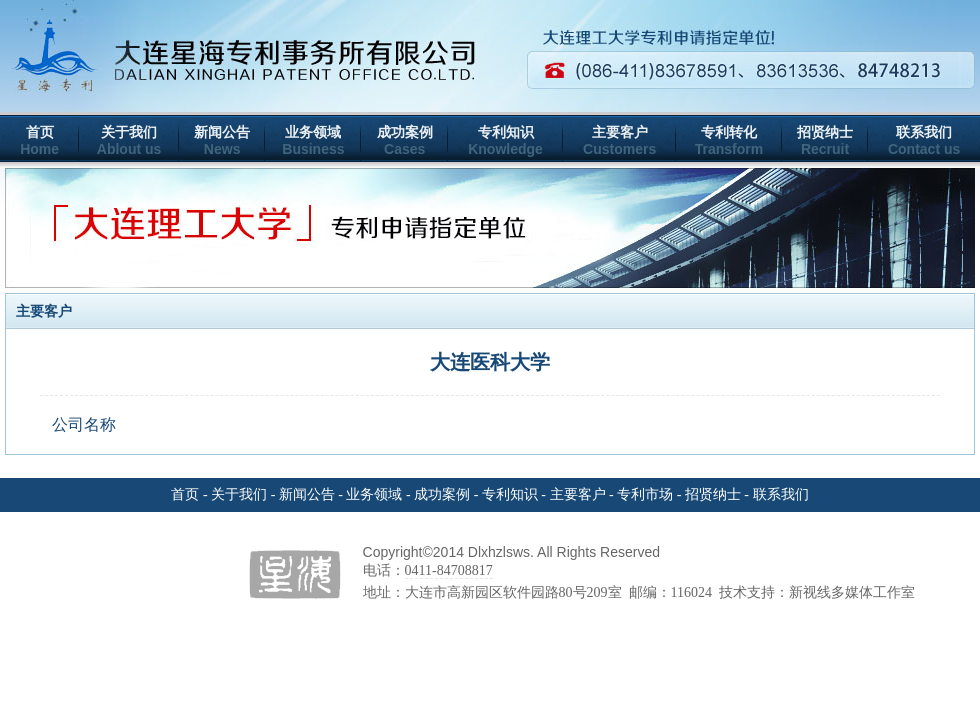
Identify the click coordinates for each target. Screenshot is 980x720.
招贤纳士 (825, 132)
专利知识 (506, 132)
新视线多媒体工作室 (852, 592)
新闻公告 (222, 132)
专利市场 (645, 494)
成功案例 (405, 132)
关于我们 (129, 132)
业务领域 (313, 132)
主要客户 (620, 132)
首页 (40, 132)
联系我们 (924, 132)
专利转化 (729, 132)
